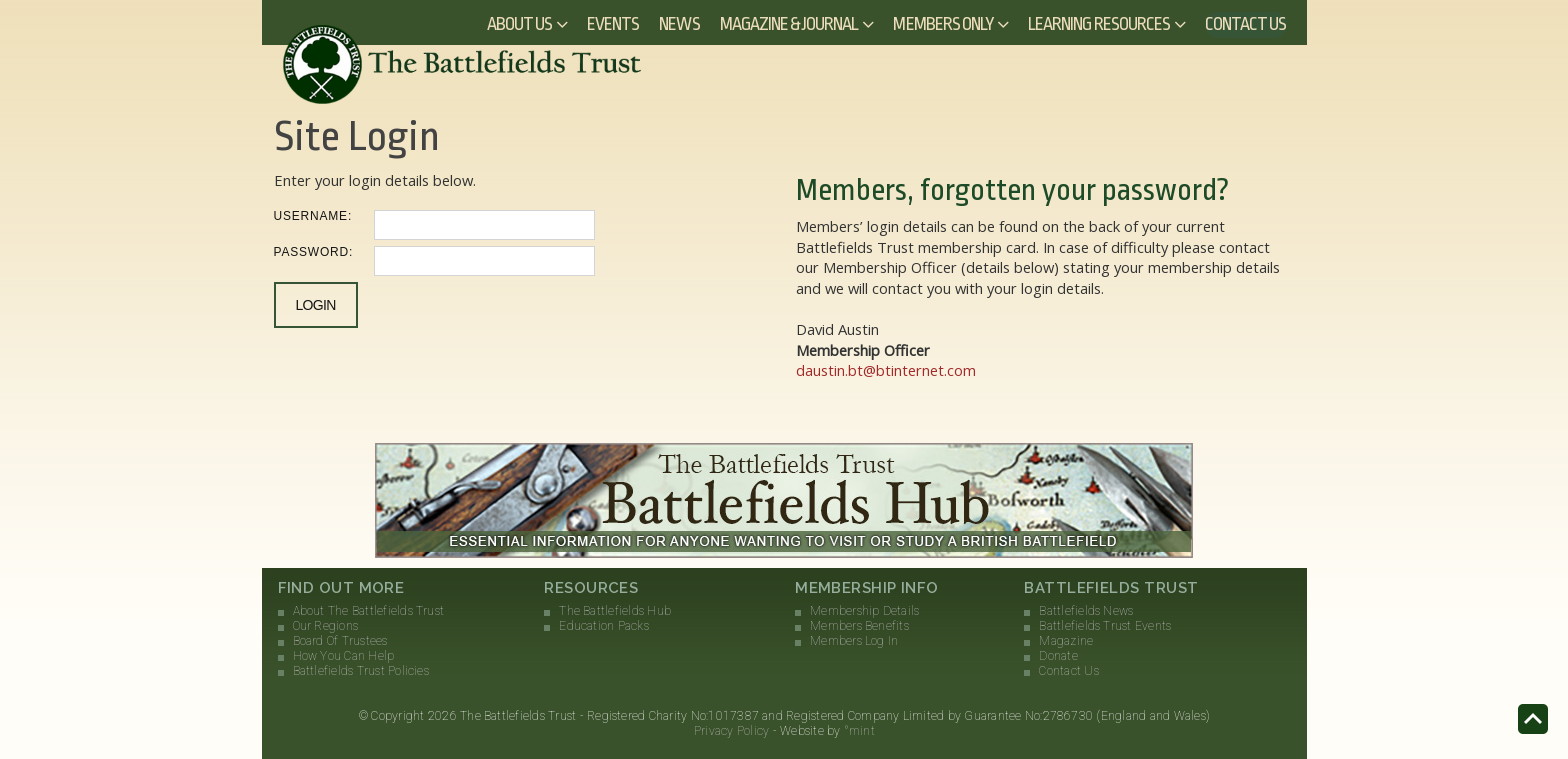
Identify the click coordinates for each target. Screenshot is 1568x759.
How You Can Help (344, 656)
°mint (859, 731)
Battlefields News (1086, 611)
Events (613, 24)
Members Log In (854, 641)
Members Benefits (859, 626)
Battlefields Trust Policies (361, 671)
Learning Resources (1099, 24)
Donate (1058, 656)
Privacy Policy (731, 731)
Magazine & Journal (789, 24)
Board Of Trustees (340, 641)
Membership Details (864, 611)
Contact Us (1246, 24)
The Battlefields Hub (615, 611)
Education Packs (604, 626)
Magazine (1066, 641)
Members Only (943, 24)
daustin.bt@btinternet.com (886, 370)
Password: (314, 252)
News (679, 24)
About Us (519, 24)
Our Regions (326, 626)
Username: (313, 216)
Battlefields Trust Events (1105, 626)
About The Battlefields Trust (369, 611)
